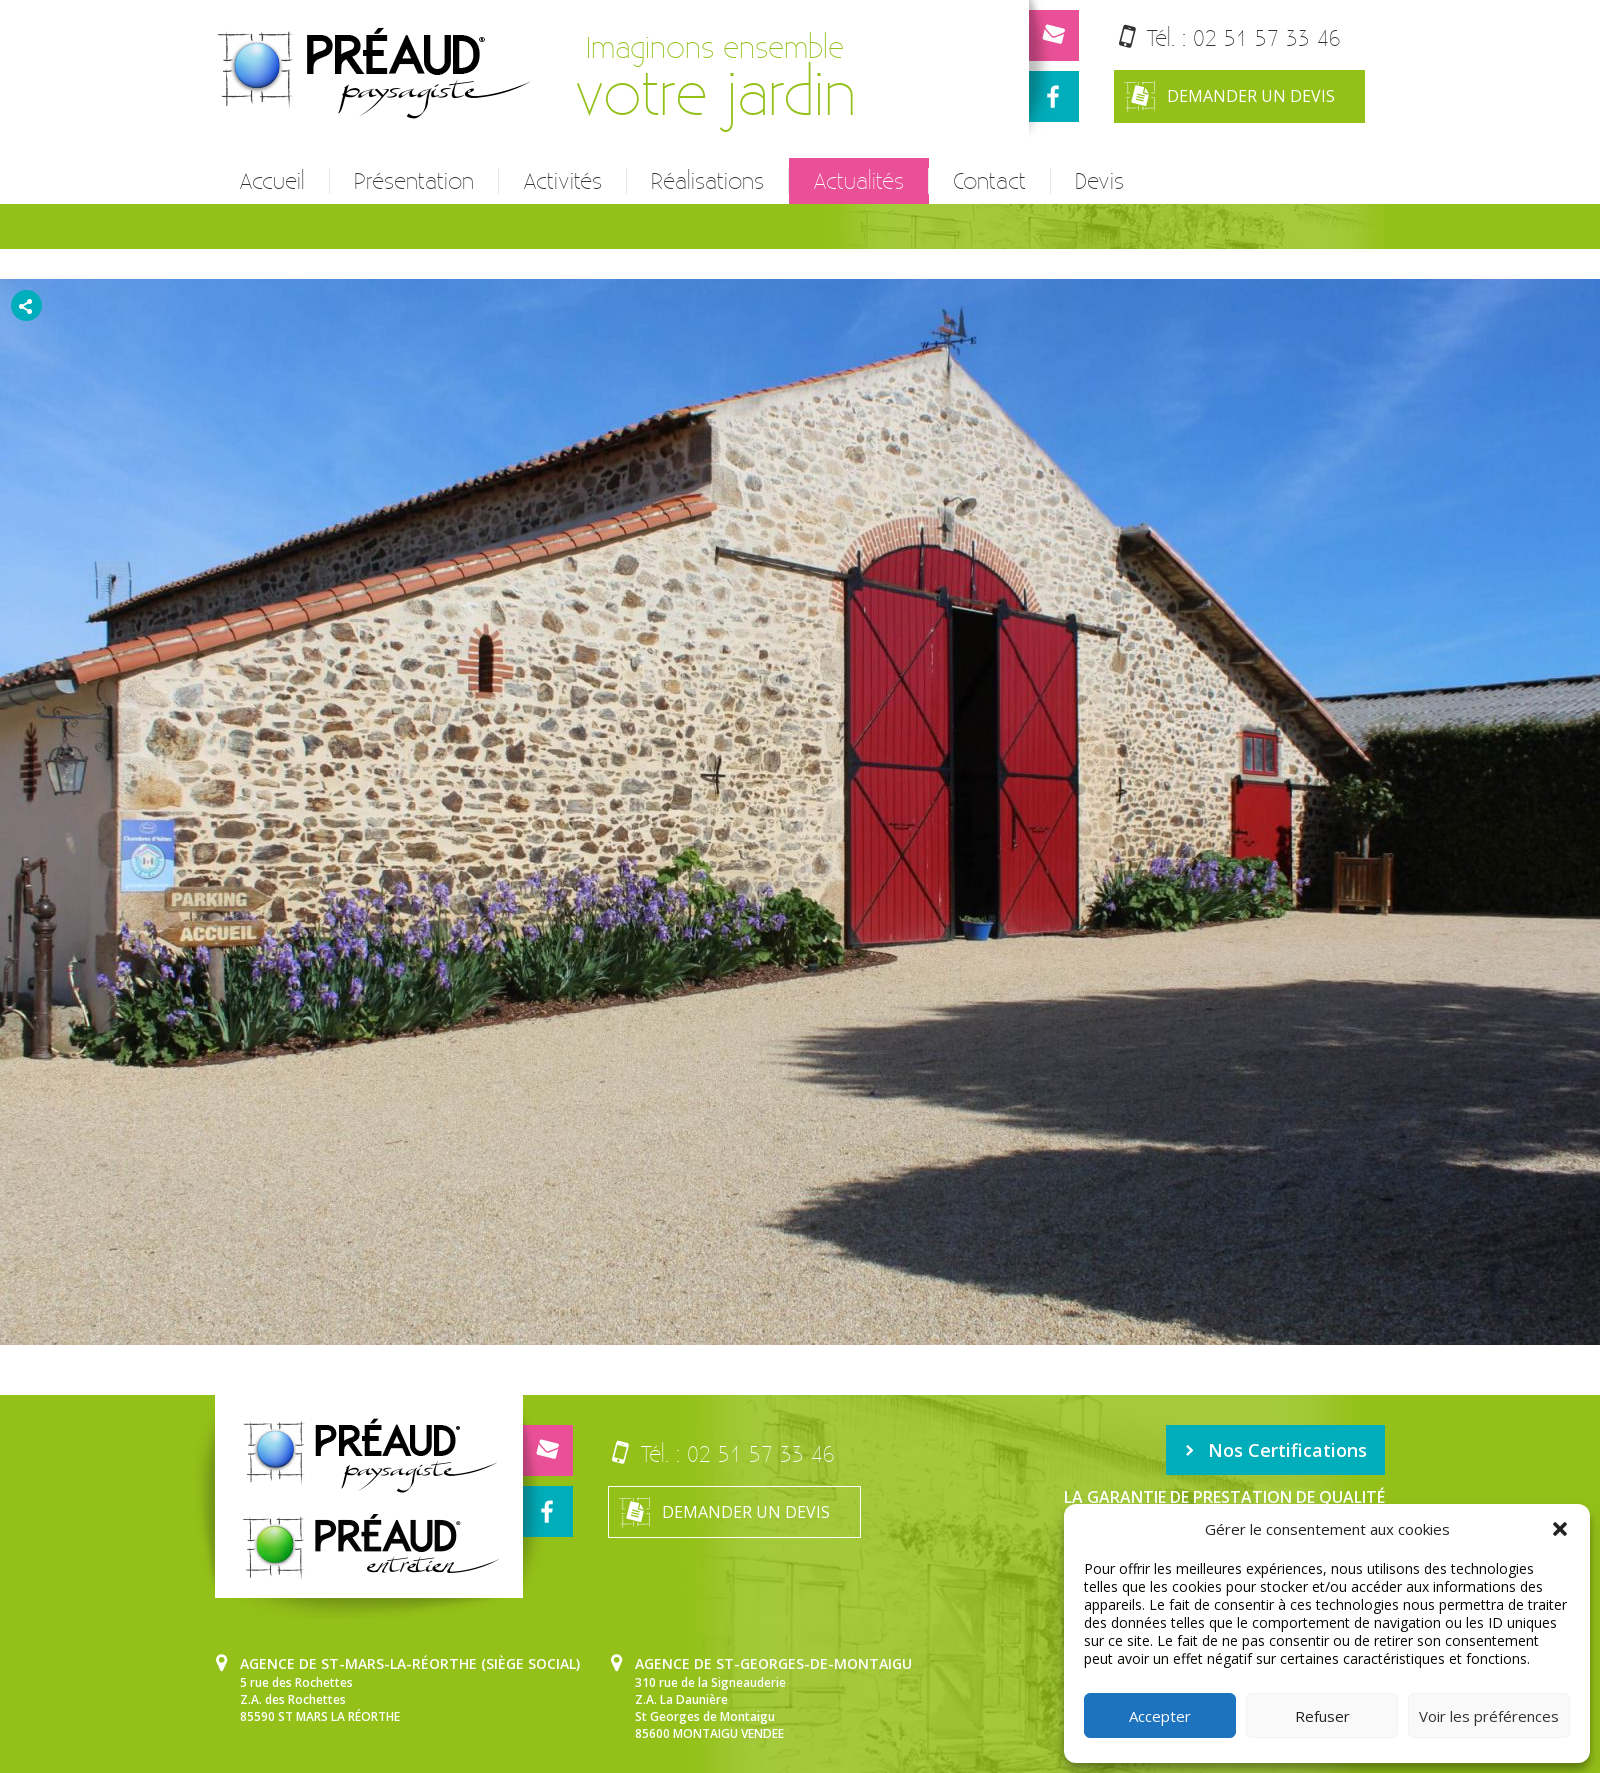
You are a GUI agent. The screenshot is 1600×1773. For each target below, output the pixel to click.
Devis (1099, 181)
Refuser (1322, 1716)
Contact (989, 181)
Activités (562, 181)
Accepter (1160, 1716)
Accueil (272, 181)
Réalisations (707, 181)
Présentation (414, 181)
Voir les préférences (1489, 1716)
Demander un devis (1229, 96)
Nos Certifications (1275, 1450)
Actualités (858, 181)
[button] (1560, 1529)
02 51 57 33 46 (1267, 37)
